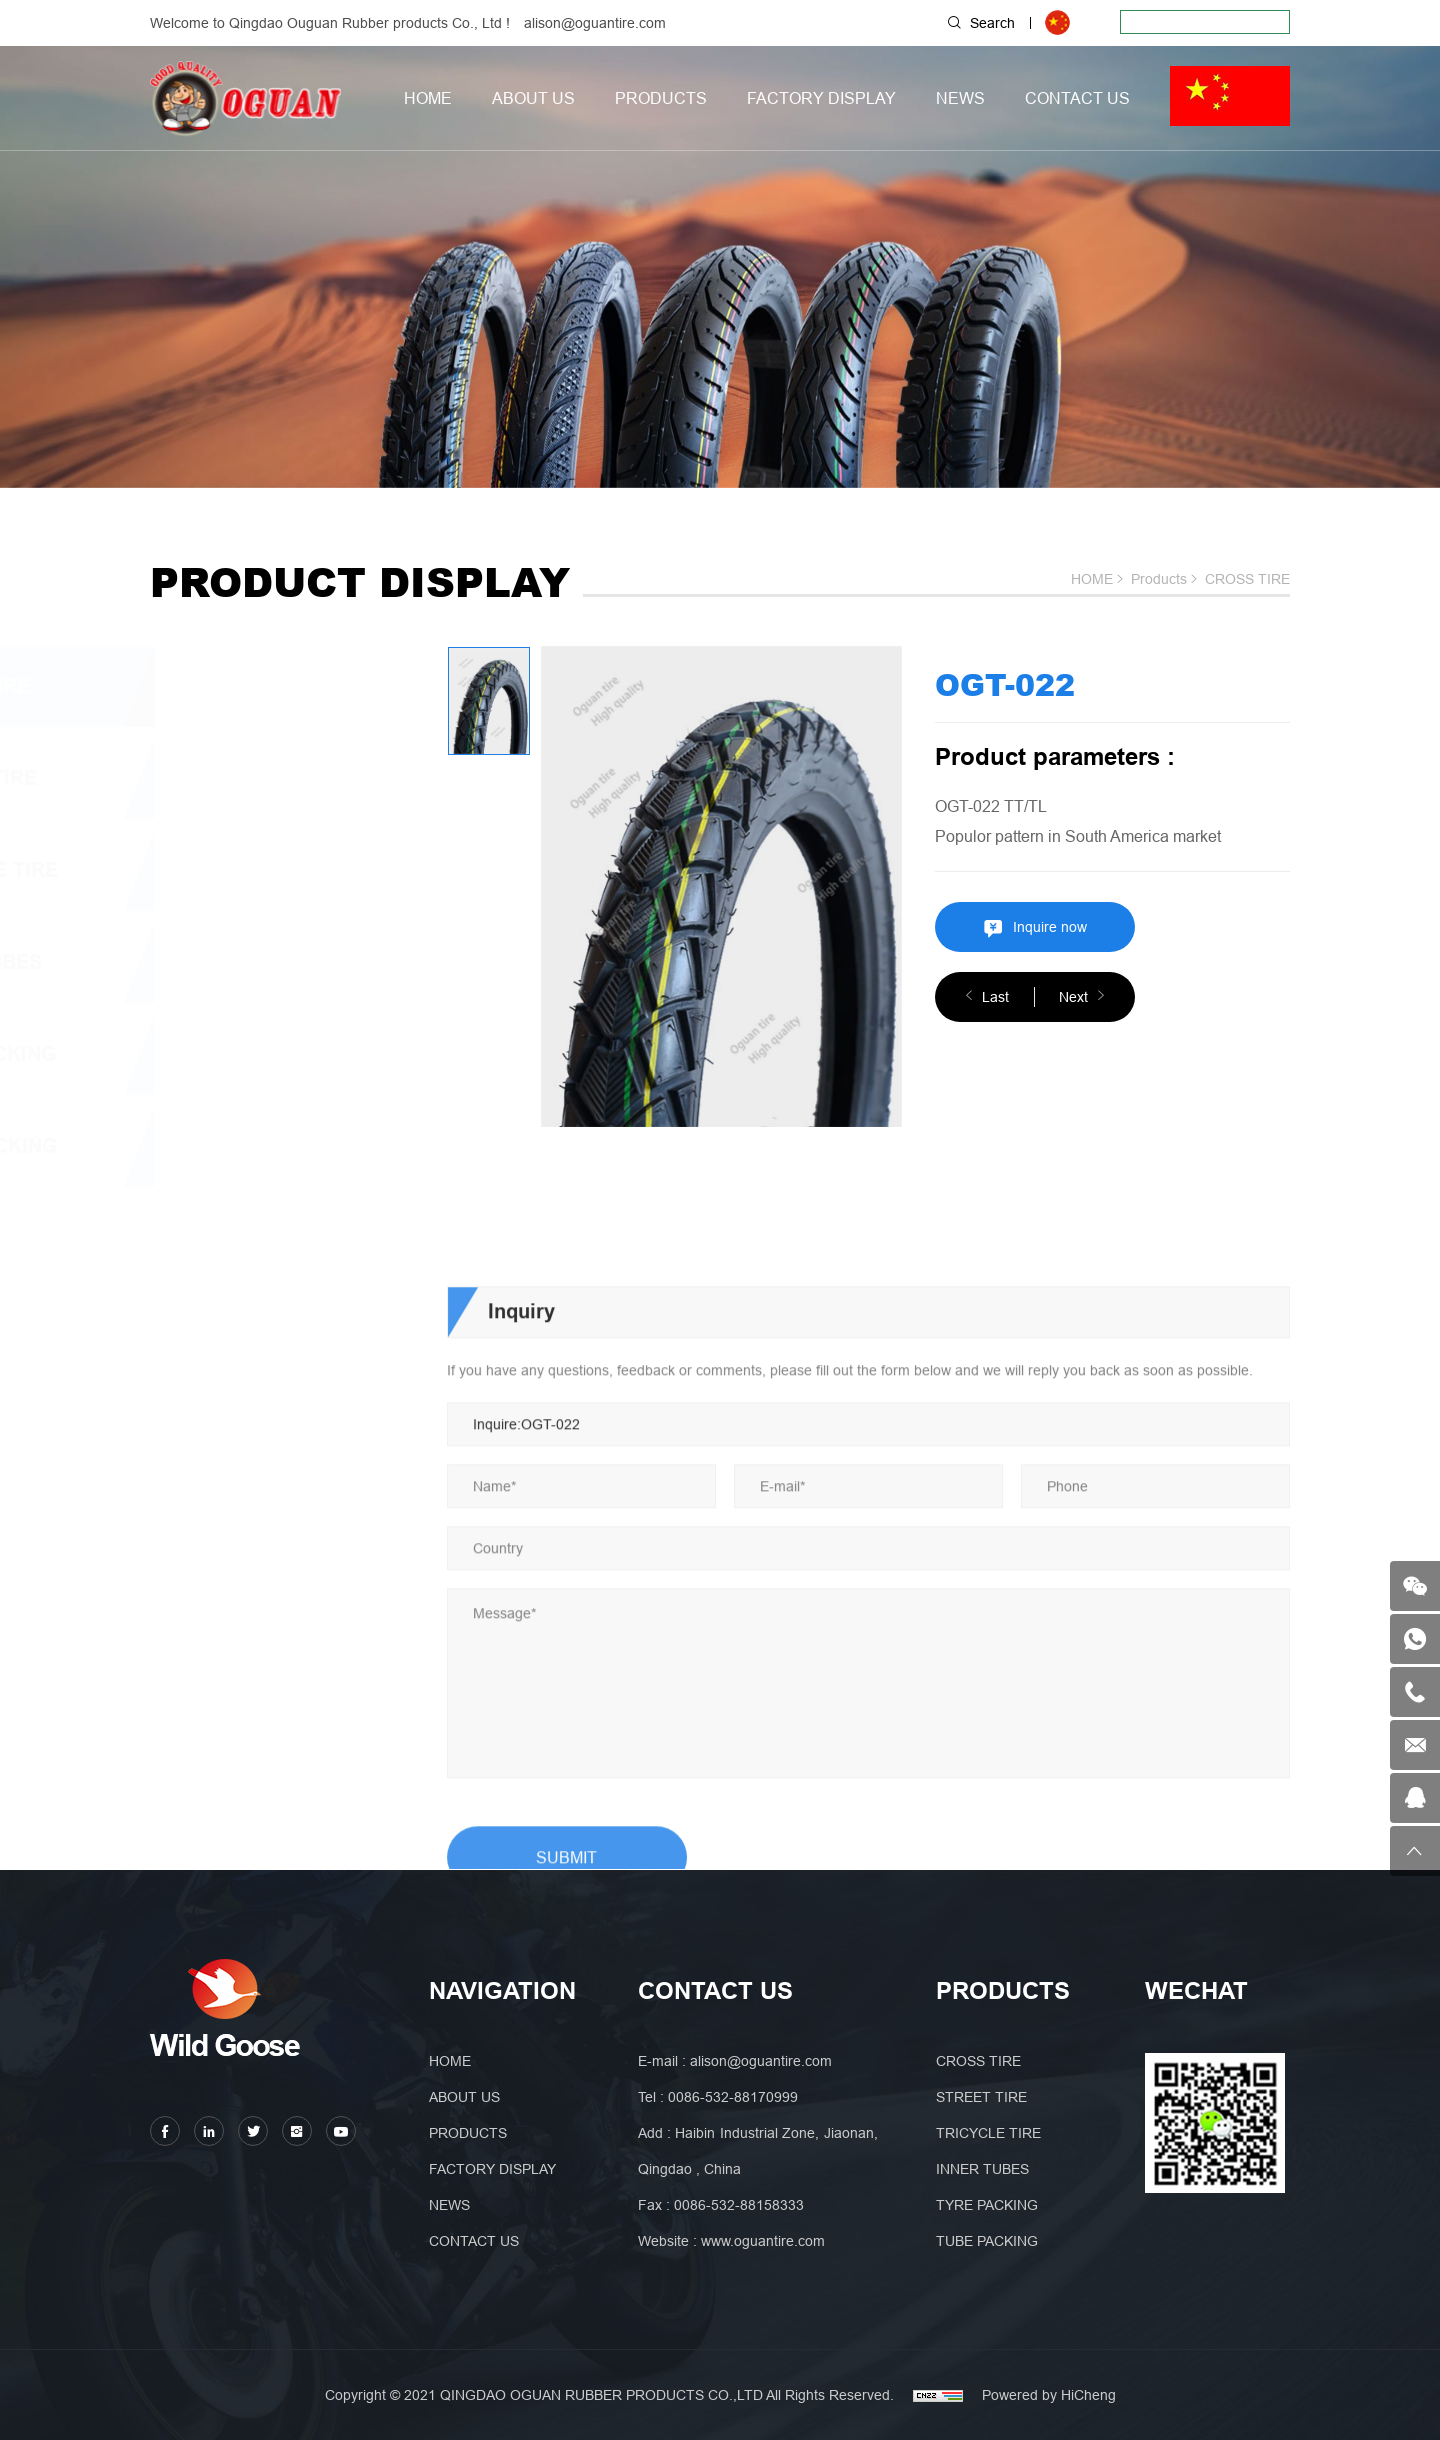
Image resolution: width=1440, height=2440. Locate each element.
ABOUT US (533, 98)
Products (1159, 579)
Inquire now (1050, 927)
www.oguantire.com (763, 2241)
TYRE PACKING (245, 1054)
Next (1073, 997)
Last (995, 997)
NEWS (960, 98)
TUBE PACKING (245, 1146)
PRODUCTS (661, 98)
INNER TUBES (237, 962)
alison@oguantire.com (595, 23)
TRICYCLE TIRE (245, 870)
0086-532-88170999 (733, 2097)
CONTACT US (1077, 98)
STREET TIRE (235, 778)
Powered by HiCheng (1049, 2395)
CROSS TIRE (1247, 579)
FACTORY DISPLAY (821, 98)
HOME (428, 98)
